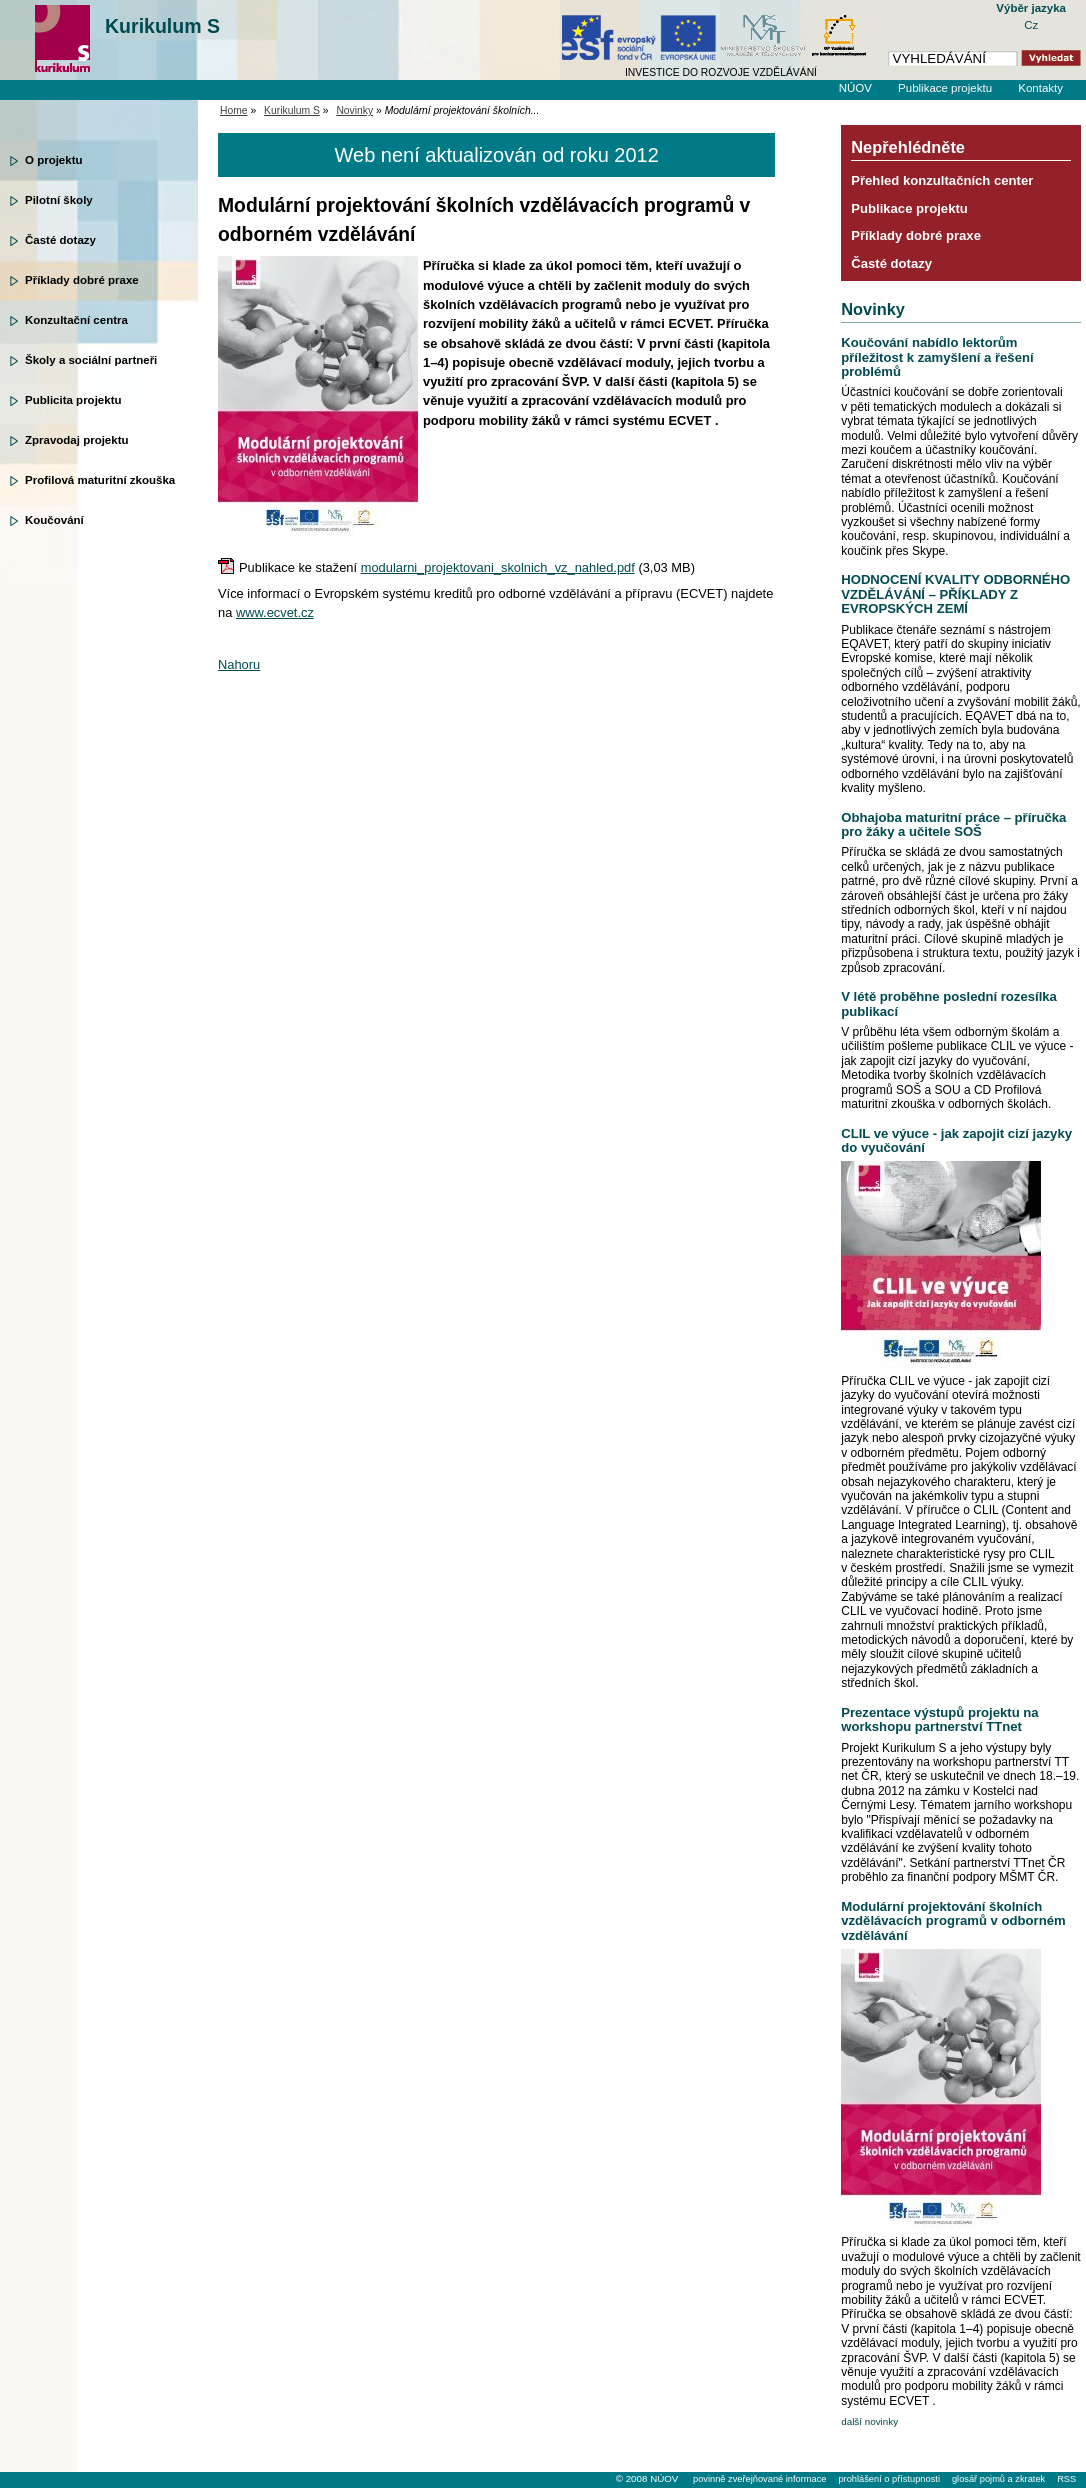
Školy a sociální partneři (91, 360)
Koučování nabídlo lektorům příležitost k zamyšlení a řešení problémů (937, 357)
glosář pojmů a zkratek (998, 2479)
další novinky (869, 2421)
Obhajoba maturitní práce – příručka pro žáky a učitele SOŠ (953, 824)
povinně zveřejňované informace (759, 2479)
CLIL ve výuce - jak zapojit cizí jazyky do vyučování (956, 1140)
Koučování (54, 520)
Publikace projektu (945, 88)
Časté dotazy (60, 240)
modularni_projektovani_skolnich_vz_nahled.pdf (498, 567)
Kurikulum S (162, 26)
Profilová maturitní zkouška (100, 480)
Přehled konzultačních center (942, 180)
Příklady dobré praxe (82, 280)
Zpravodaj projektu (77, 440)
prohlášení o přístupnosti (888, 2479)
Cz (1031, 25)
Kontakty (1040, 88)
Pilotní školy (59, 200)
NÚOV (855, 88)
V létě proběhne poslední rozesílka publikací (949, 1003)
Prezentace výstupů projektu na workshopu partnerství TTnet (939, 1719)
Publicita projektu (73, 400)
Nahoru (239, 664)
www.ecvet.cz (275, 612)
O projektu (54, 160)
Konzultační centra (76, 320)
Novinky (354, 110)
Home (234, 110)
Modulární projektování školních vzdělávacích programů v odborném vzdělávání (953, 1921)
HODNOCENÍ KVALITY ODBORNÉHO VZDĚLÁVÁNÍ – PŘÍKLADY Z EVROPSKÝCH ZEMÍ (955, 594)
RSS (1066, 2479)
